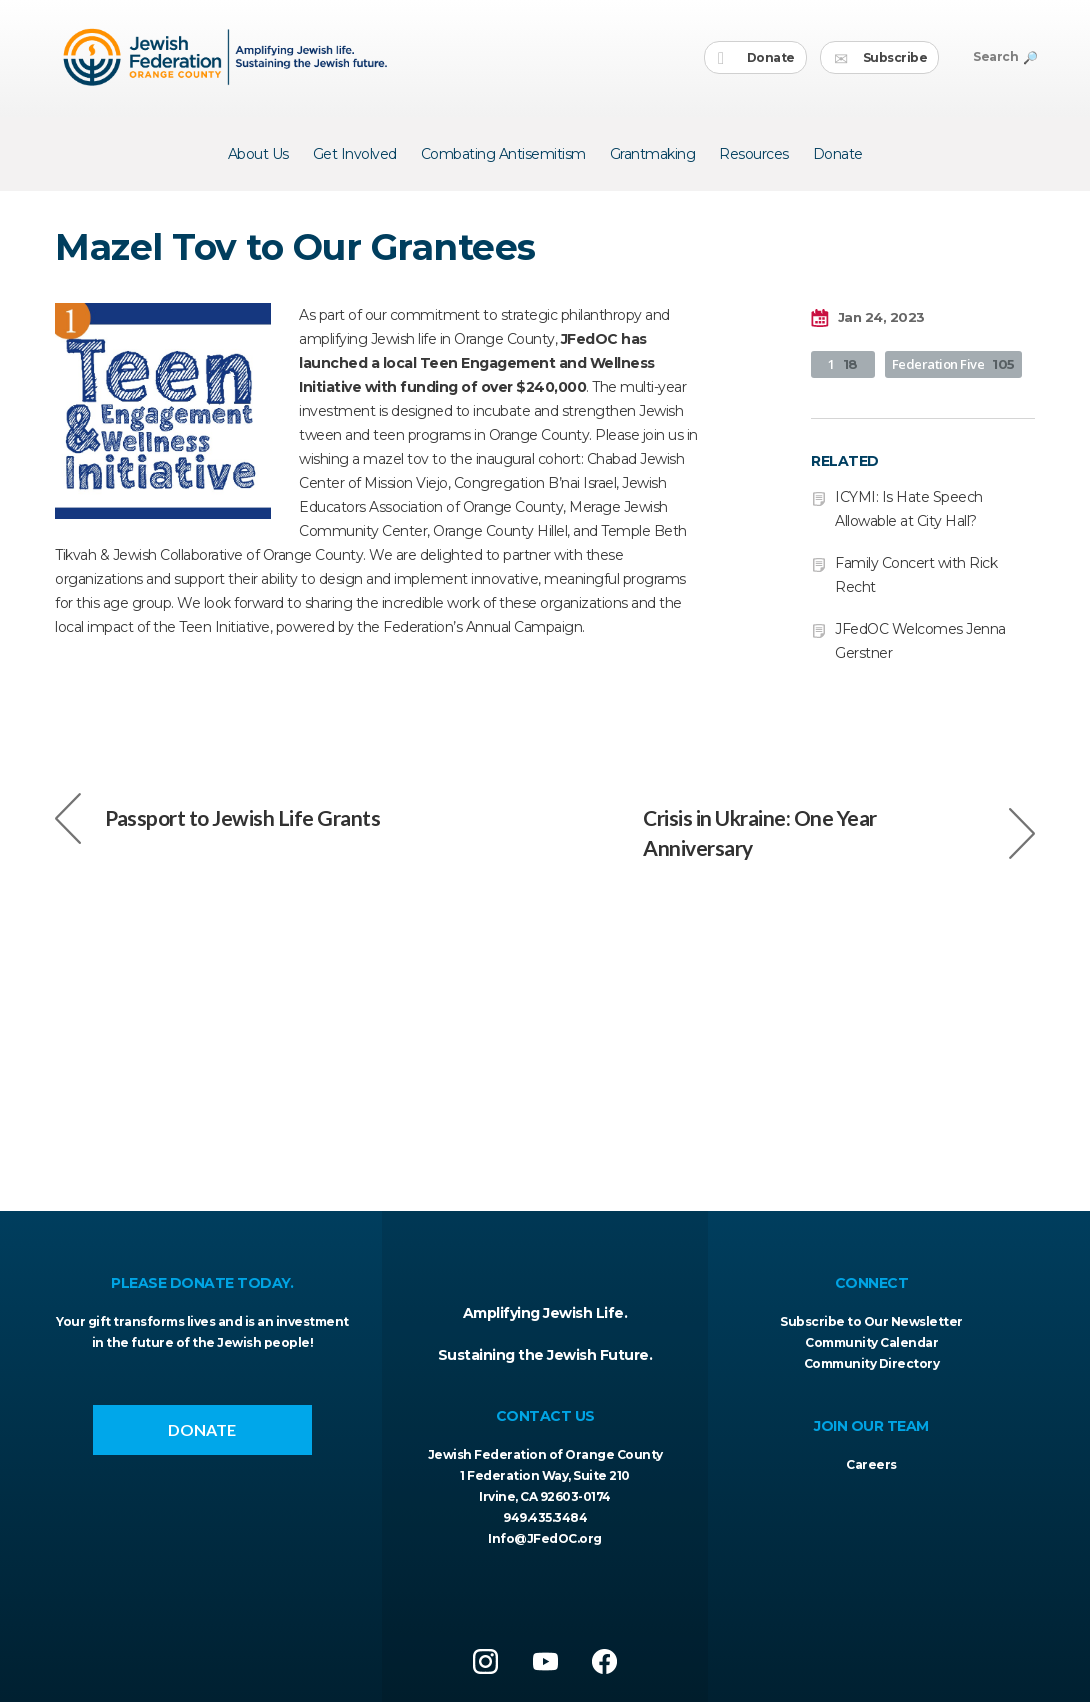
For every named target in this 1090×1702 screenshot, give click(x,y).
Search (1004, 56)
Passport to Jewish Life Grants (217, 818)
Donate (756, 58)
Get (355, 154)
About (258, 154)
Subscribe (880, 58)
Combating (503, 154)
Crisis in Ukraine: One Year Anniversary (839, 832)
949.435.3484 (545, 1517)
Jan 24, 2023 (868, 318)
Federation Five (953, 364)
